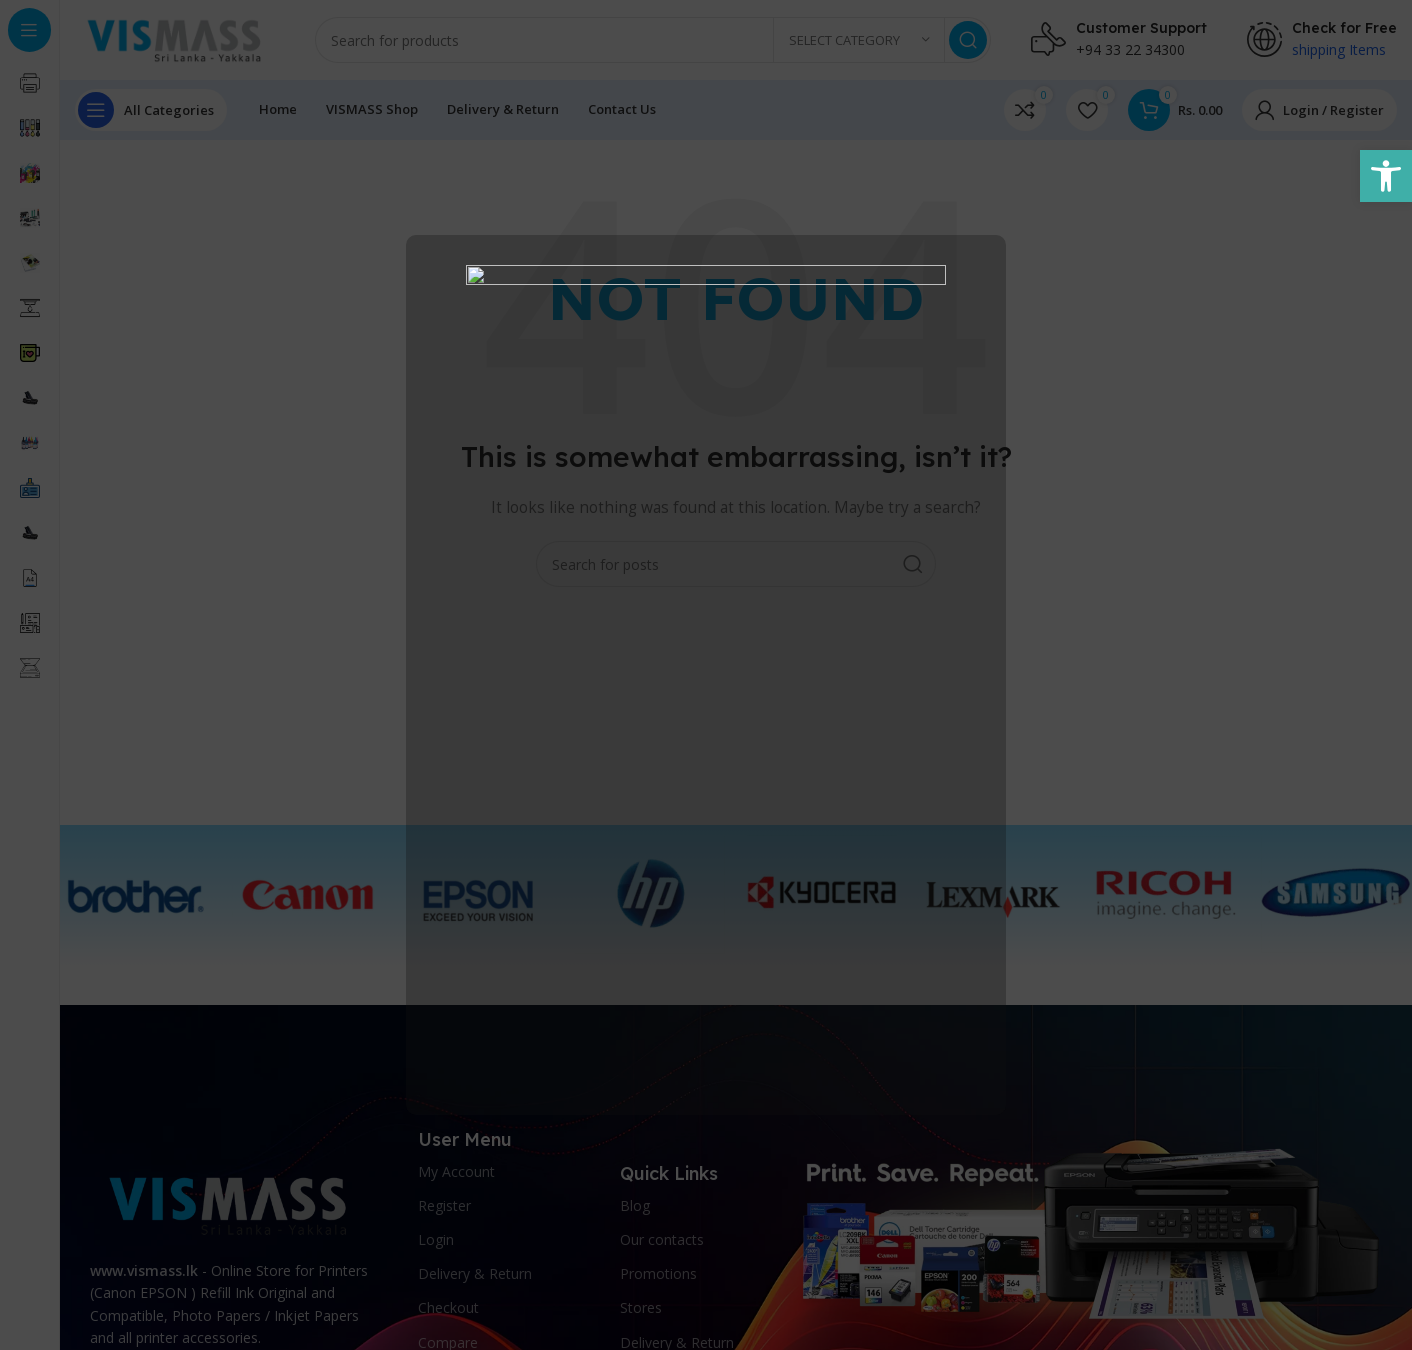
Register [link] (444, 1205)
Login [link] (436, 1239)
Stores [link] (641, 1307)
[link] (1386, 176)
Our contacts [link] (662, 1239)
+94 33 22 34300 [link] (1130, 49)
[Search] (653, 40)
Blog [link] (635, 1205)
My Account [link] (456, 1171)
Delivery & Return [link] (475, 1273)
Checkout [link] (448, 1307)
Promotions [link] (658, 1273)
